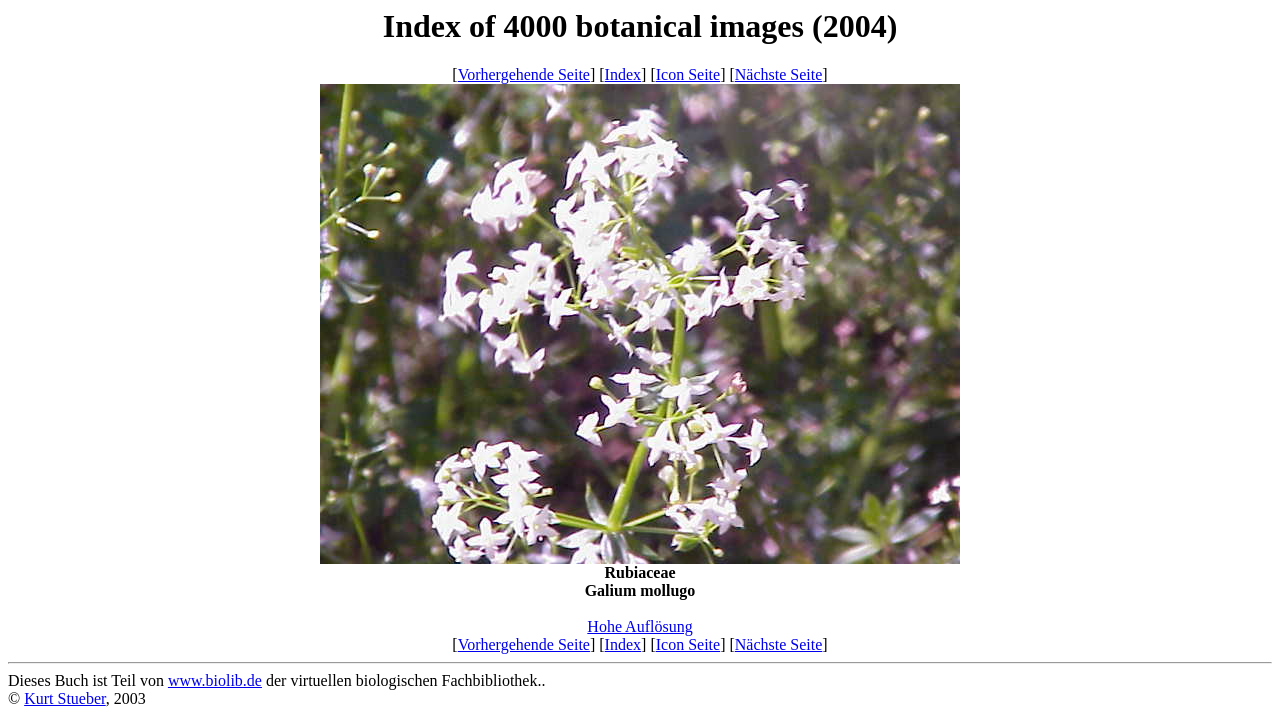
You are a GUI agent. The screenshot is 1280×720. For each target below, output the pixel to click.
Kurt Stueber (65, 698)
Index (623, 74)
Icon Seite (688, 74)
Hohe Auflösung (639, 626)
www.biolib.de (215, 680)
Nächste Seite (779, 74)
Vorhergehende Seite (524, 74)
